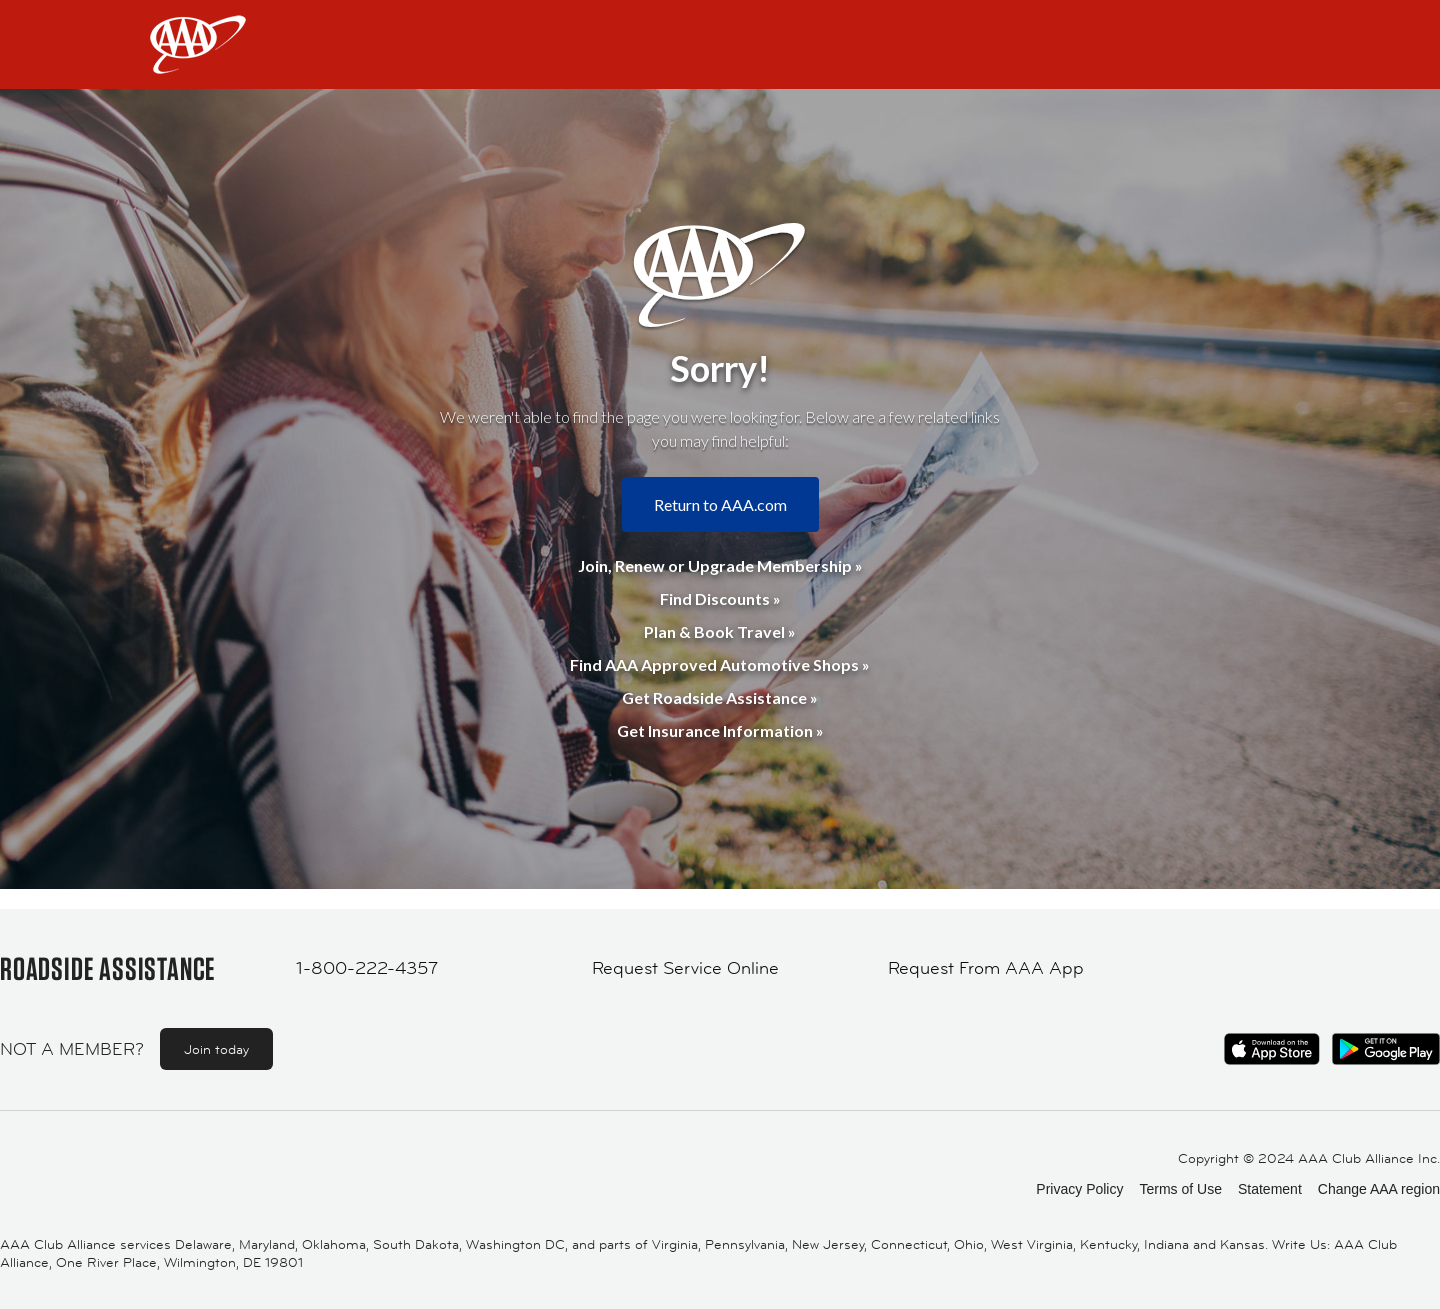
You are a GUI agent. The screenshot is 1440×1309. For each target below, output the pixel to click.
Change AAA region (1379, 1189)
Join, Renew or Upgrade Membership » (720, 565)
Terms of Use (1180, 1189)
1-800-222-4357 (367, 968)
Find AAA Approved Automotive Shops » (720, 664)
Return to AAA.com (720, 504)
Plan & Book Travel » (720, 631)
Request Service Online (685, 968)
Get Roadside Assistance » (720, 697)
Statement (1270, 1189)
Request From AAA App (986, 968)
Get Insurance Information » (720, 730)
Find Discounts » (720, 598)
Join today (216, 1049)
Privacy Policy (1079, 1189)
